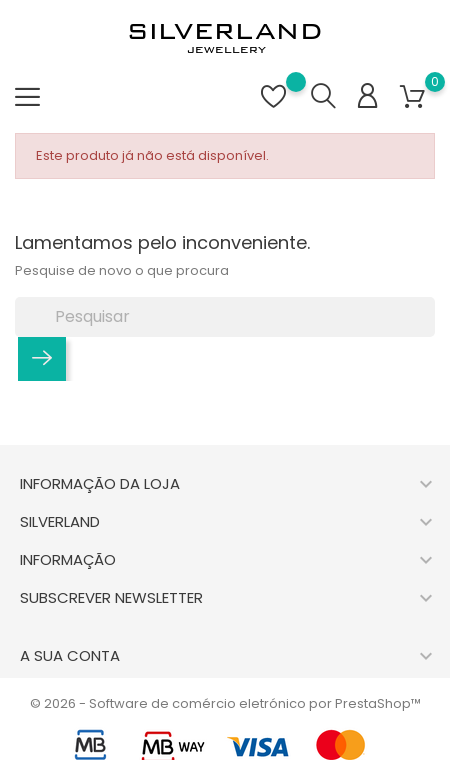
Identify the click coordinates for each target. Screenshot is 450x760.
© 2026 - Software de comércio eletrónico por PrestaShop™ (225, 703)
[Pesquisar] (225, 317)
